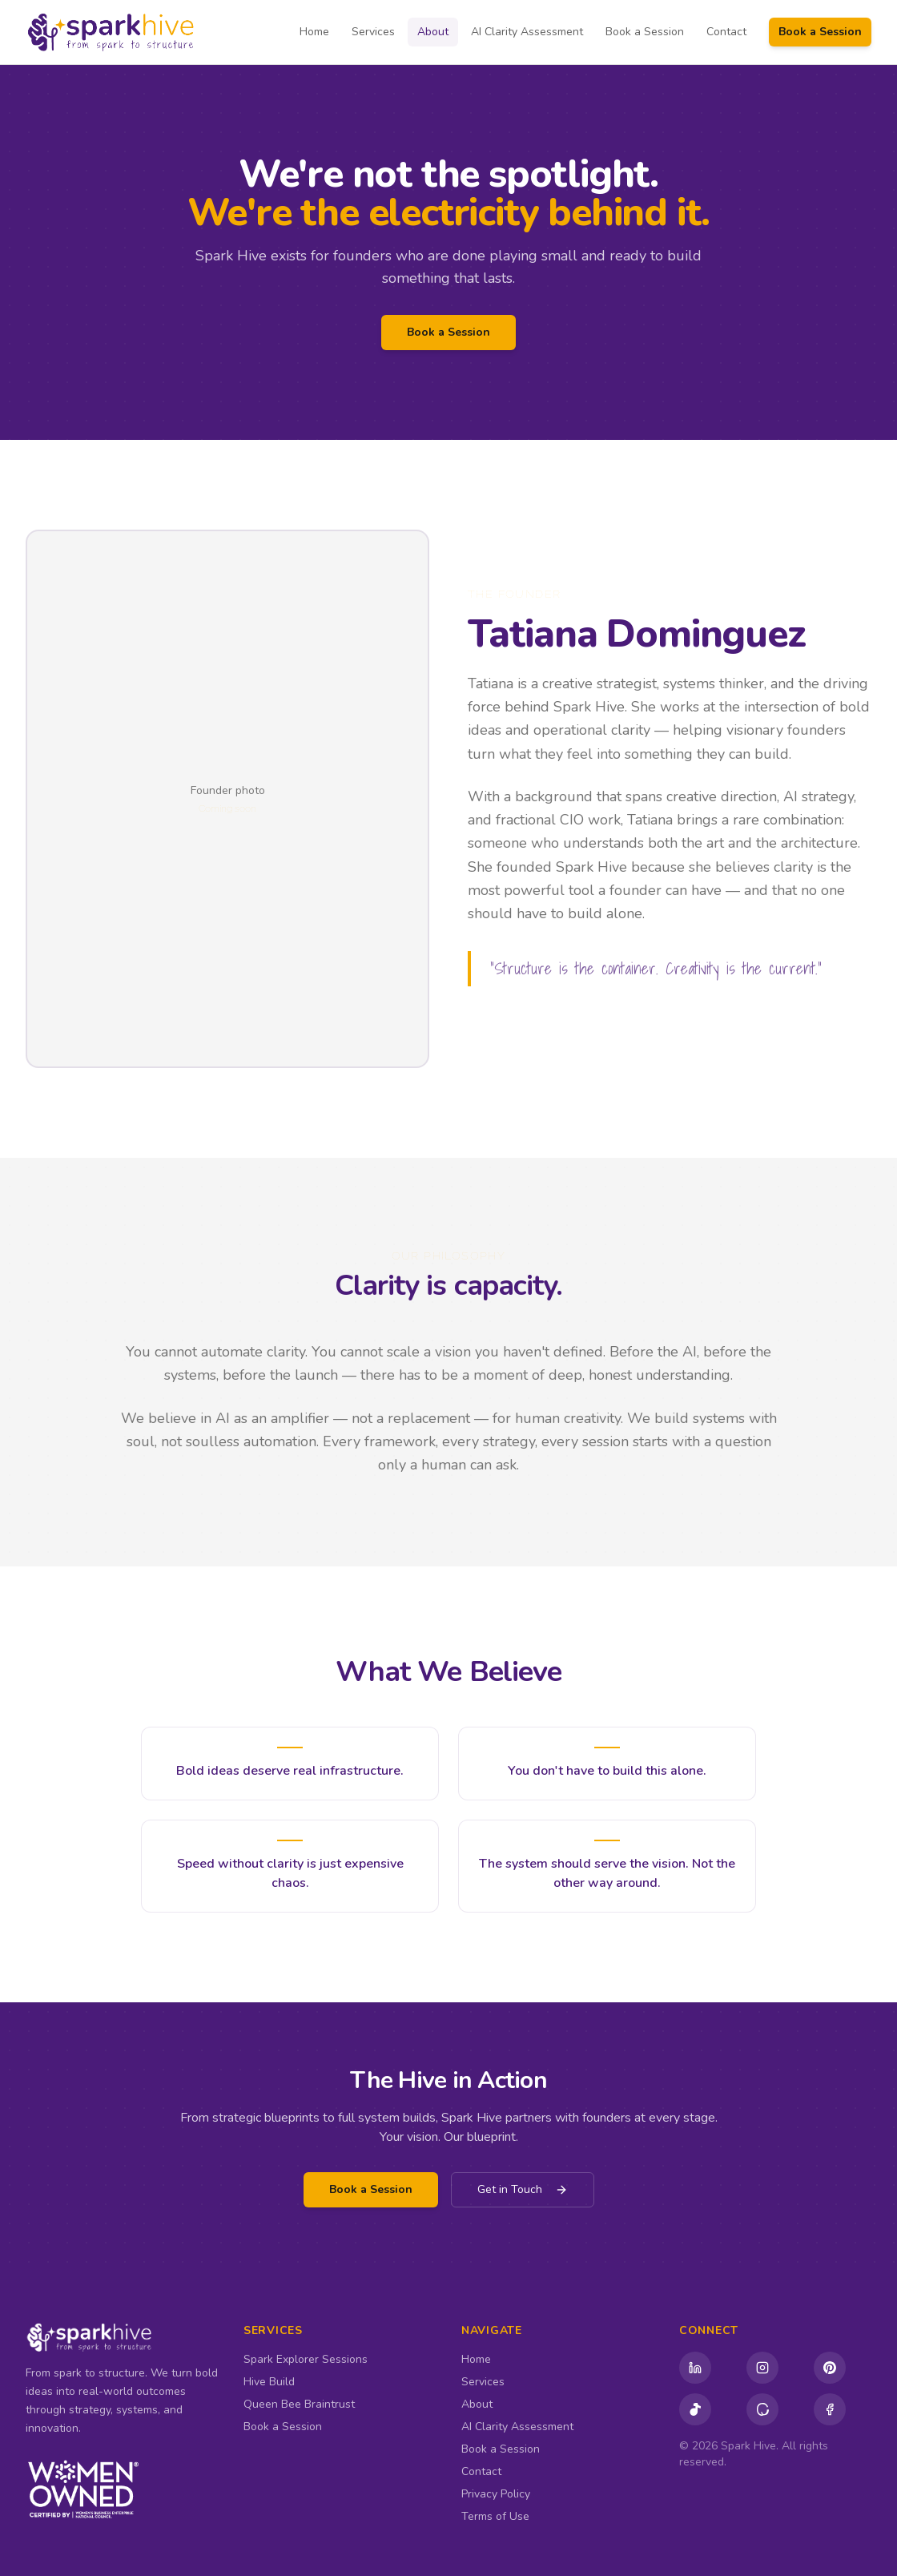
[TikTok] (695, 2409)
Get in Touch (522, 2189)
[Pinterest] (830, 2368)
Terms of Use (495, 2516)
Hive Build (269, 2381)
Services (373, 31)
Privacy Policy (495, 2493)
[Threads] (762, 2409)
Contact (726, 31)
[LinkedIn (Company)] (695, 2368)
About (432, 31)
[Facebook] (830, 2409)
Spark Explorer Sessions (305, 2359)
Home (314, 31)
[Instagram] (762, 2368)
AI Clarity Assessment (527, 31)
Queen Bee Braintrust (299, 2404)
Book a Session (644, 31)
